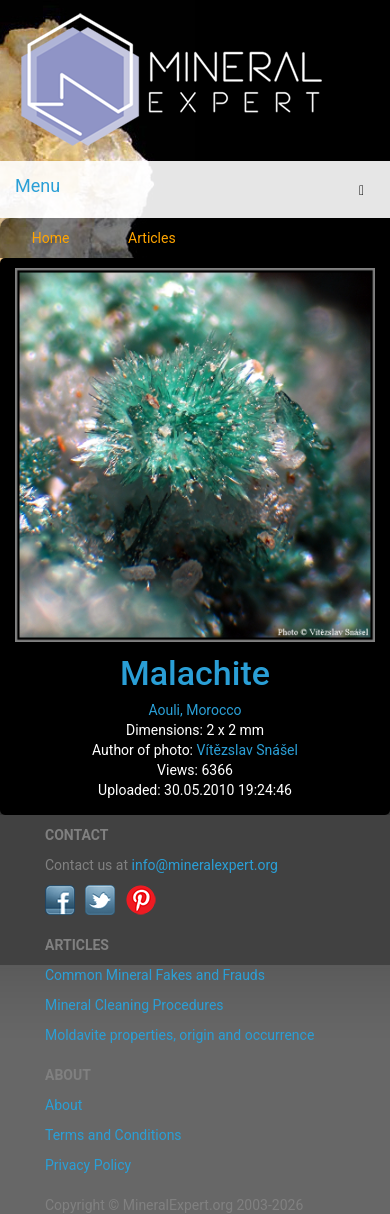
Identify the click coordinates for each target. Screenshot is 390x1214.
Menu (37, 185)
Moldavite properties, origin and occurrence (179, 1035)
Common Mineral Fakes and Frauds (155, 975)
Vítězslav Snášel (247, 750)
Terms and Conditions (113, 1135)
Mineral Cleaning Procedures (134, 1005)
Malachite (195, 673)
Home (51, 238)
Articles (152, 238)
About (63, 1105)
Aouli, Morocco (194, 710)
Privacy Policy (88, 1165)
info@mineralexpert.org (205, 865)
